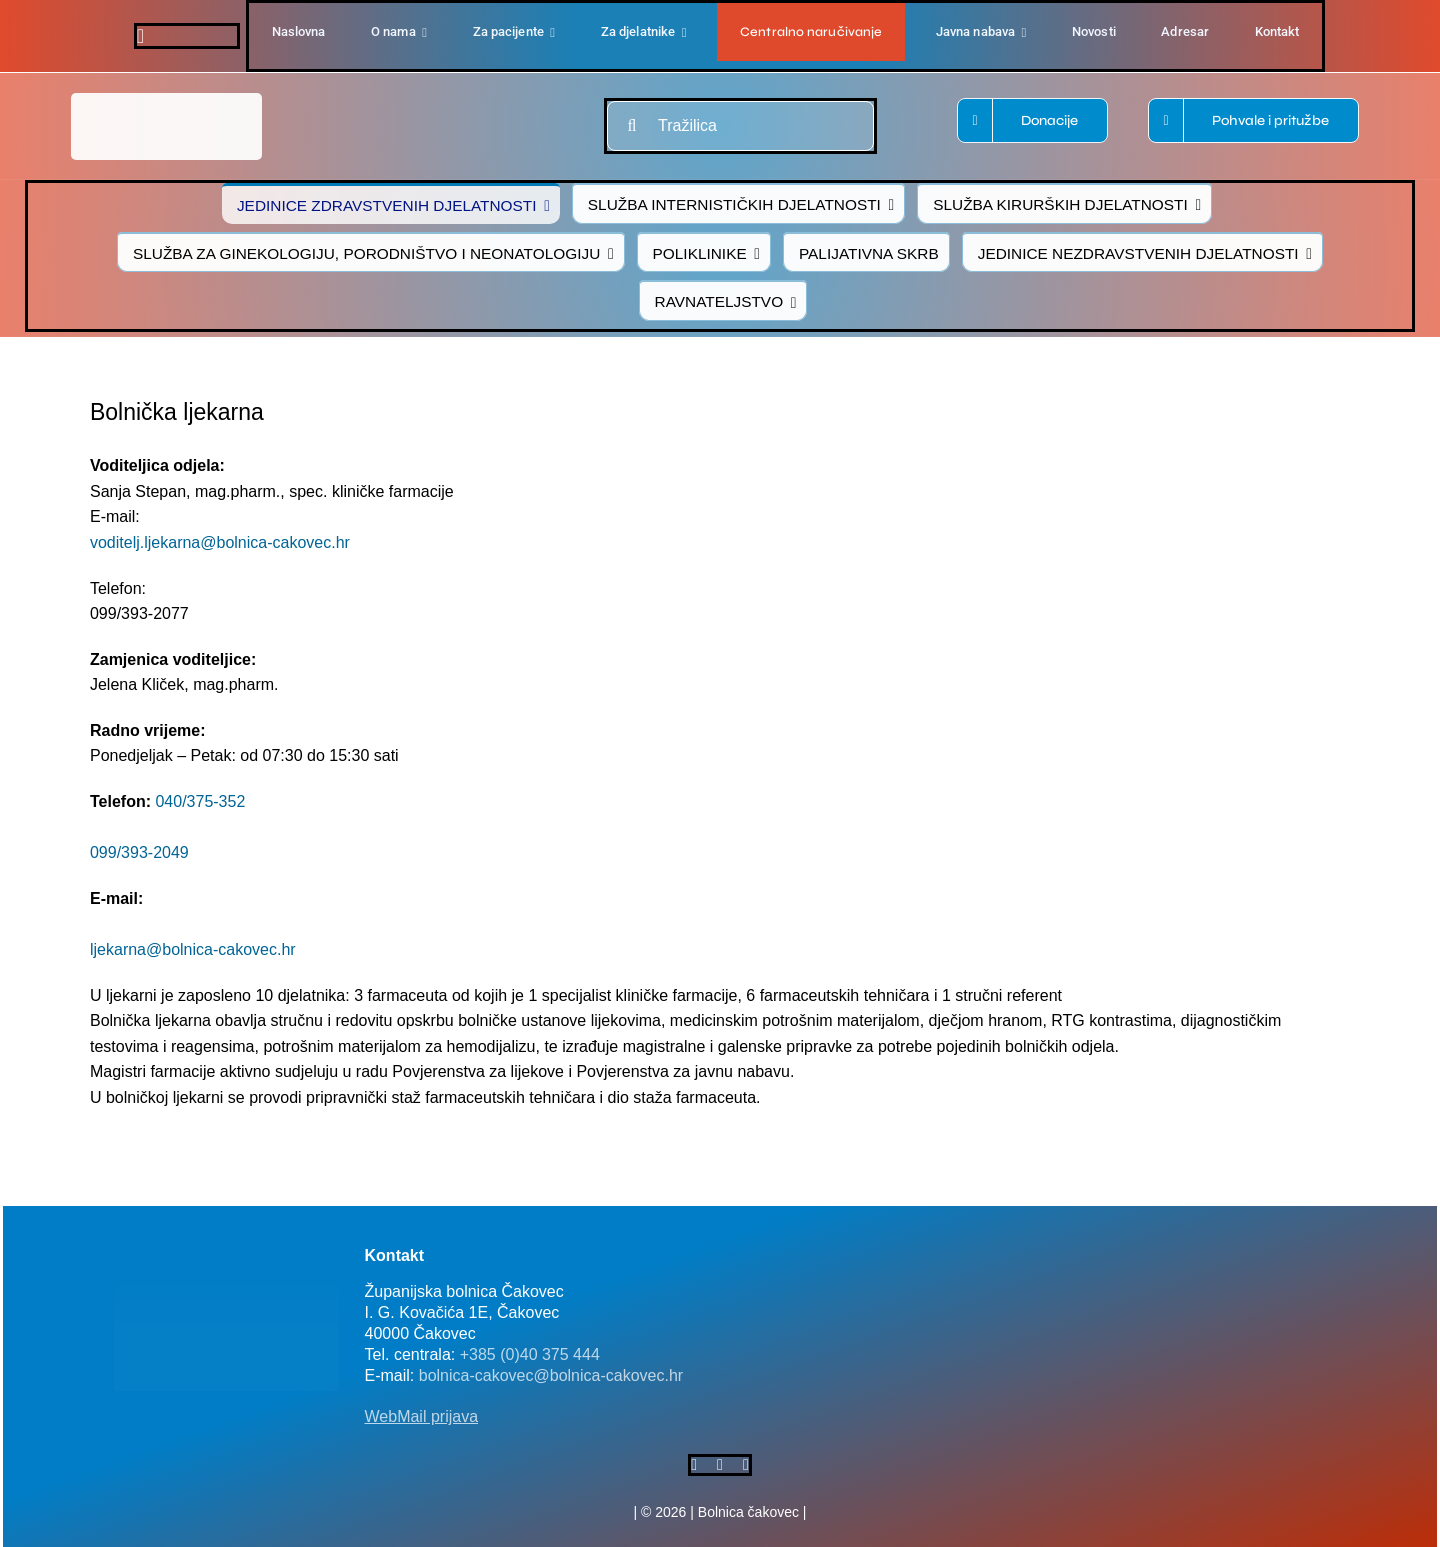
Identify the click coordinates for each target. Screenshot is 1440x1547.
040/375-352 (200, 801)
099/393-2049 (139, 852)
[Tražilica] (740, 126)
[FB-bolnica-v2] (1053, 1243)
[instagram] (746, 1465)
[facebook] (140, 36)
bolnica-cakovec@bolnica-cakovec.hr (551, 1375)
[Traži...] (632, 126)
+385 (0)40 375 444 (530, 1354)
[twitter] (720, 1465)
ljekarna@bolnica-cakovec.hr (193, 949)
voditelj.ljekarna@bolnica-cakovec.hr (220, 542)
